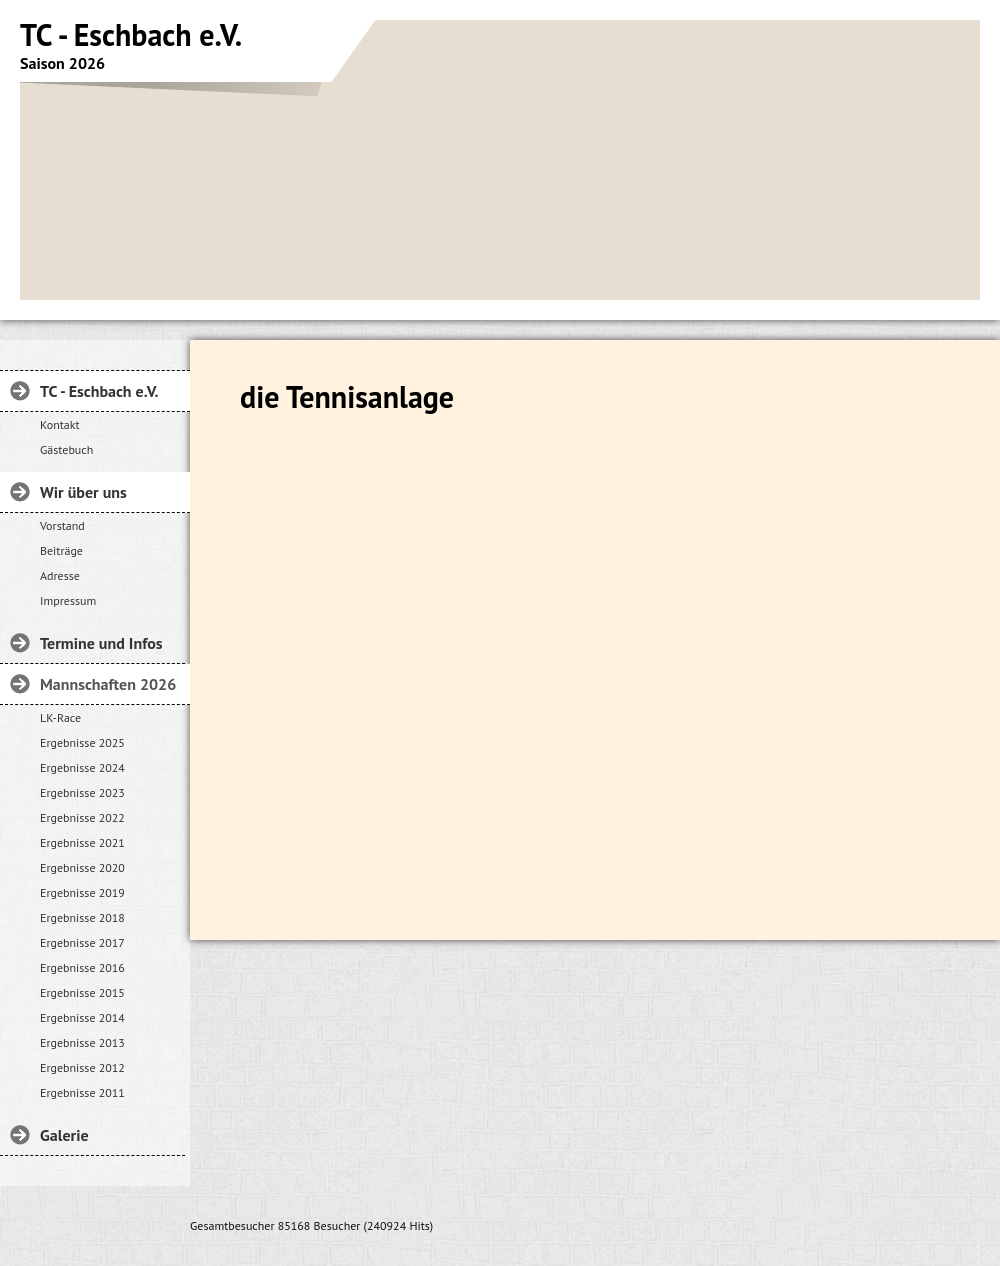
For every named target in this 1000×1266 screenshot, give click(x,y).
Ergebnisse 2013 (82, 1042)
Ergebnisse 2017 (82, 942)
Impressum (68, 600)
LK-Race (60, 717)
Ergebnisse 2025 (82, 742)
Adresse (60, 575)
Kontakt (60, 424)
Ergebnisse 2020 (82, 867)
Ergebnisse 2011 (82, 1092)
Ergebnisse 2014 (82, 1017)
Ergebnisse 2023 (82, 792)
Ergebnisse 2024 (82, 767)
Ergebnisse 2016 (82, 967)
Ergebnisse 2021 (82, 842)
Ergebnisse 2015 (82, 992)
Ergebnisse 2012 (82, 1067)
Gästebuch (66, 449)
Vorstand (62, 525)
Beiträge (61, 550)
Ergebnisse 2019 (82, 892)
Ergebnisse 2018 (82, 917)
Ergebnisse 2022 (82, 817)
